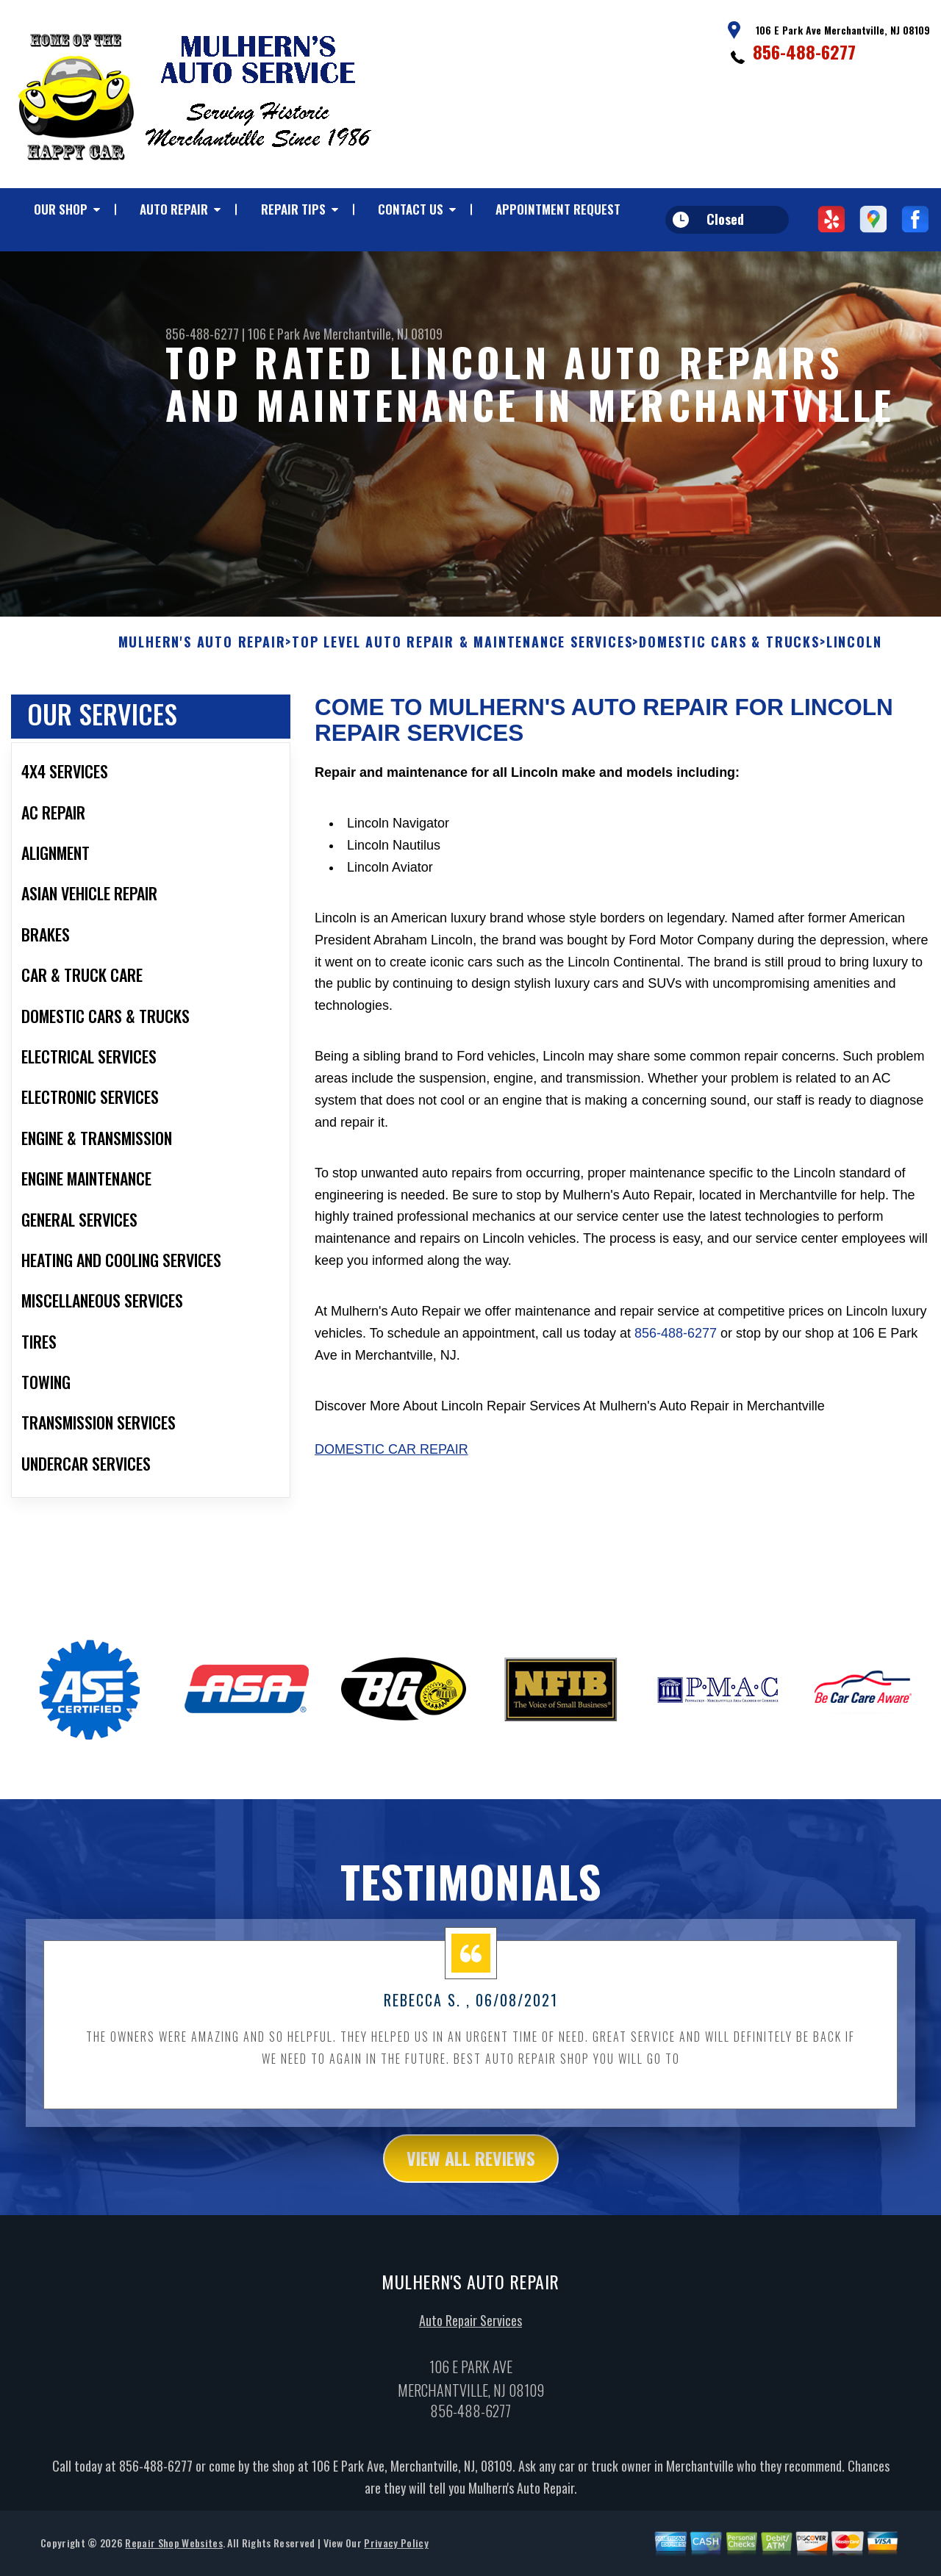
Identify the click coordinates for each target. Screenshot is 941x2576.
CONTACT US (410, 209)
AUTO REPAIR (174, 209)
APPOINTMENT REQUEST (557, 209)
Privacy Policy (396, 2557)
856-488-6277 (804, 51)
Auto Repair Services (470, 2334)
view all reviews (471, 2172)
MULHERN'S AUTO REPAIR (202, 657)
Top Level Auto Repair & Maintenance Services (462, 657)
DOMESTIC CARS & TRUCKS (729, 657)
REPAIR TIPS (293, 209)
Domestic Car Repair (391, 1464)
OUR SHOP (60, 209)
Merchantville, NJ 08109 (383, 333)
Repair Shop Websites (173, 2557)
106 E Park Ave (284, 333)
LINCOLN (854, 657)
